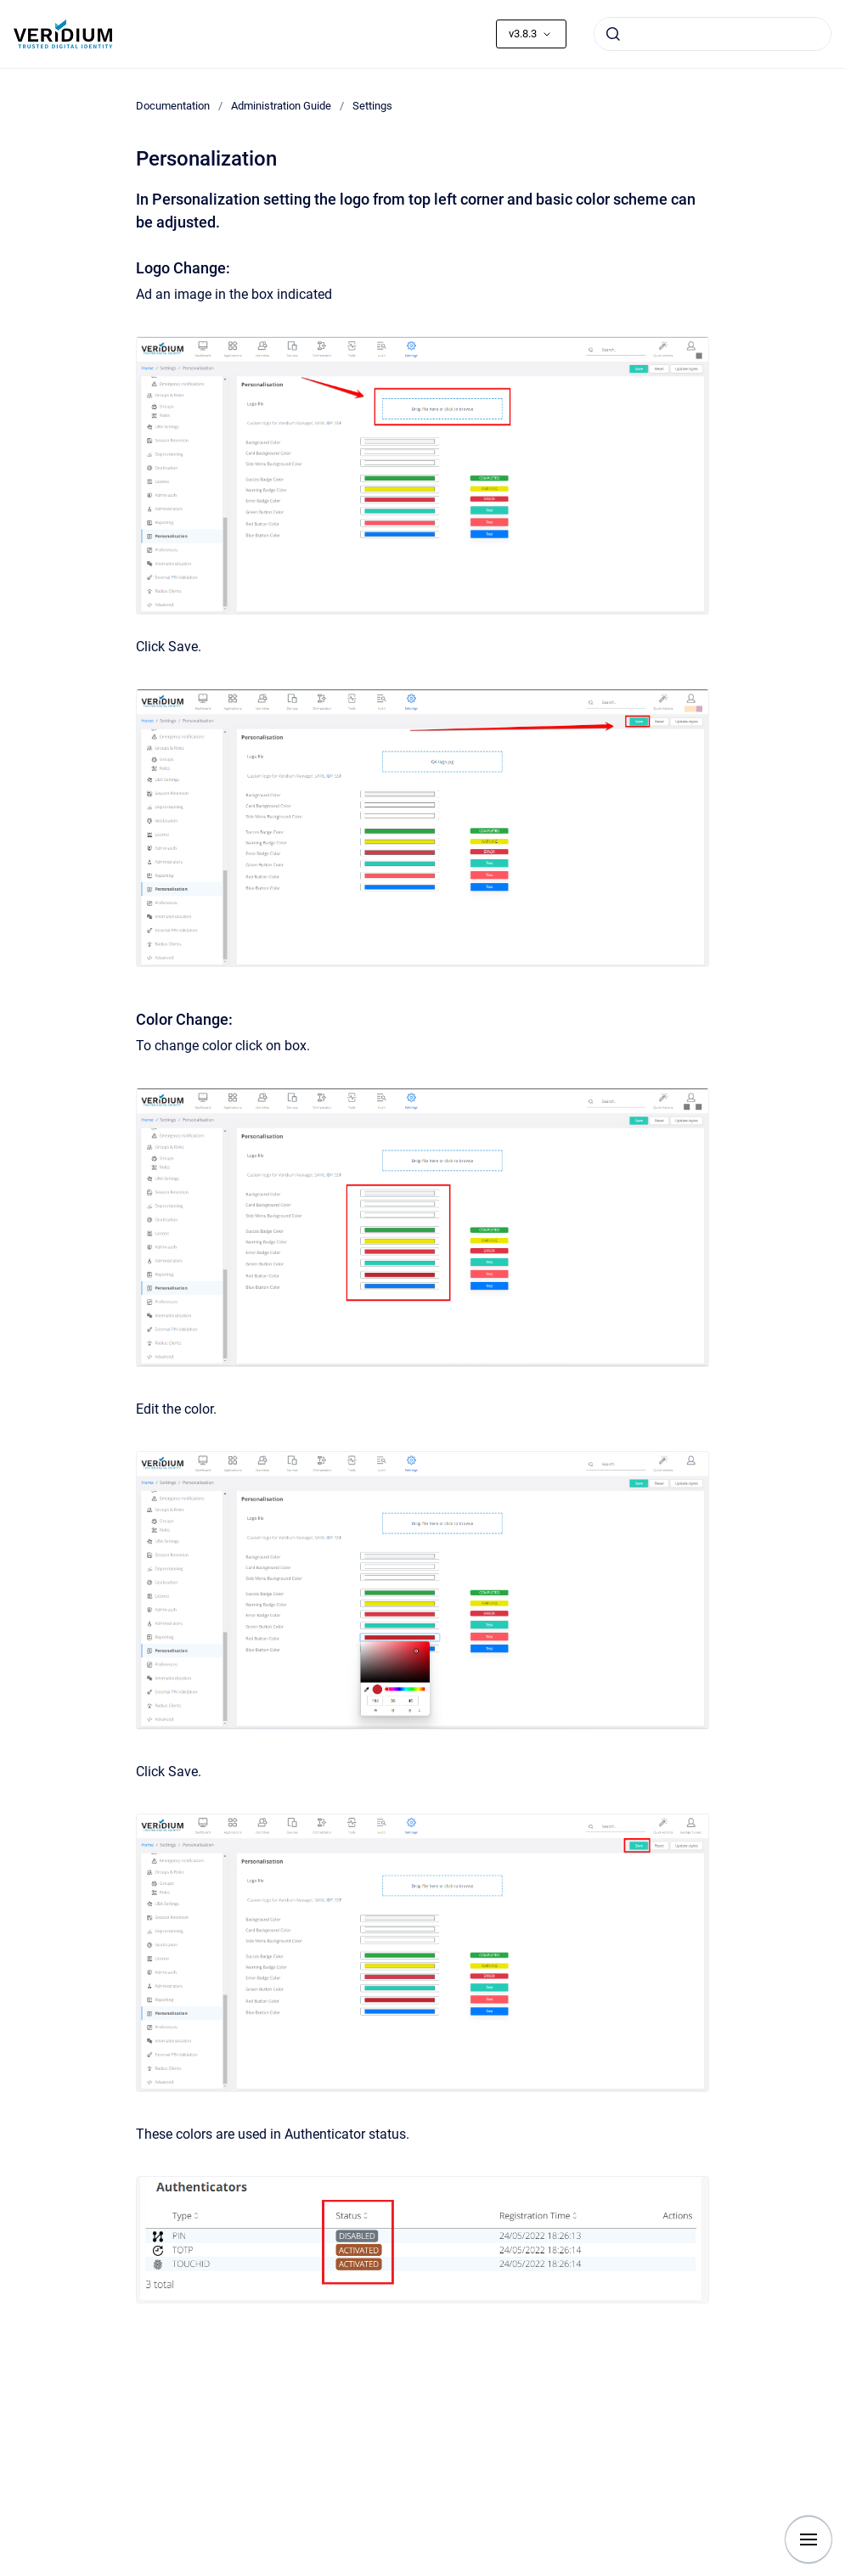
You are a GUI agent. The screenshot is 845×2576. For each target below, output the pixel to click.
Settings (372, 105)
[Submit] (613, 34)
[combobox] (712, 34)
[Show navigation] (808, 2539)
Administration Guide (281, 105)
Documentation (173, 105)
